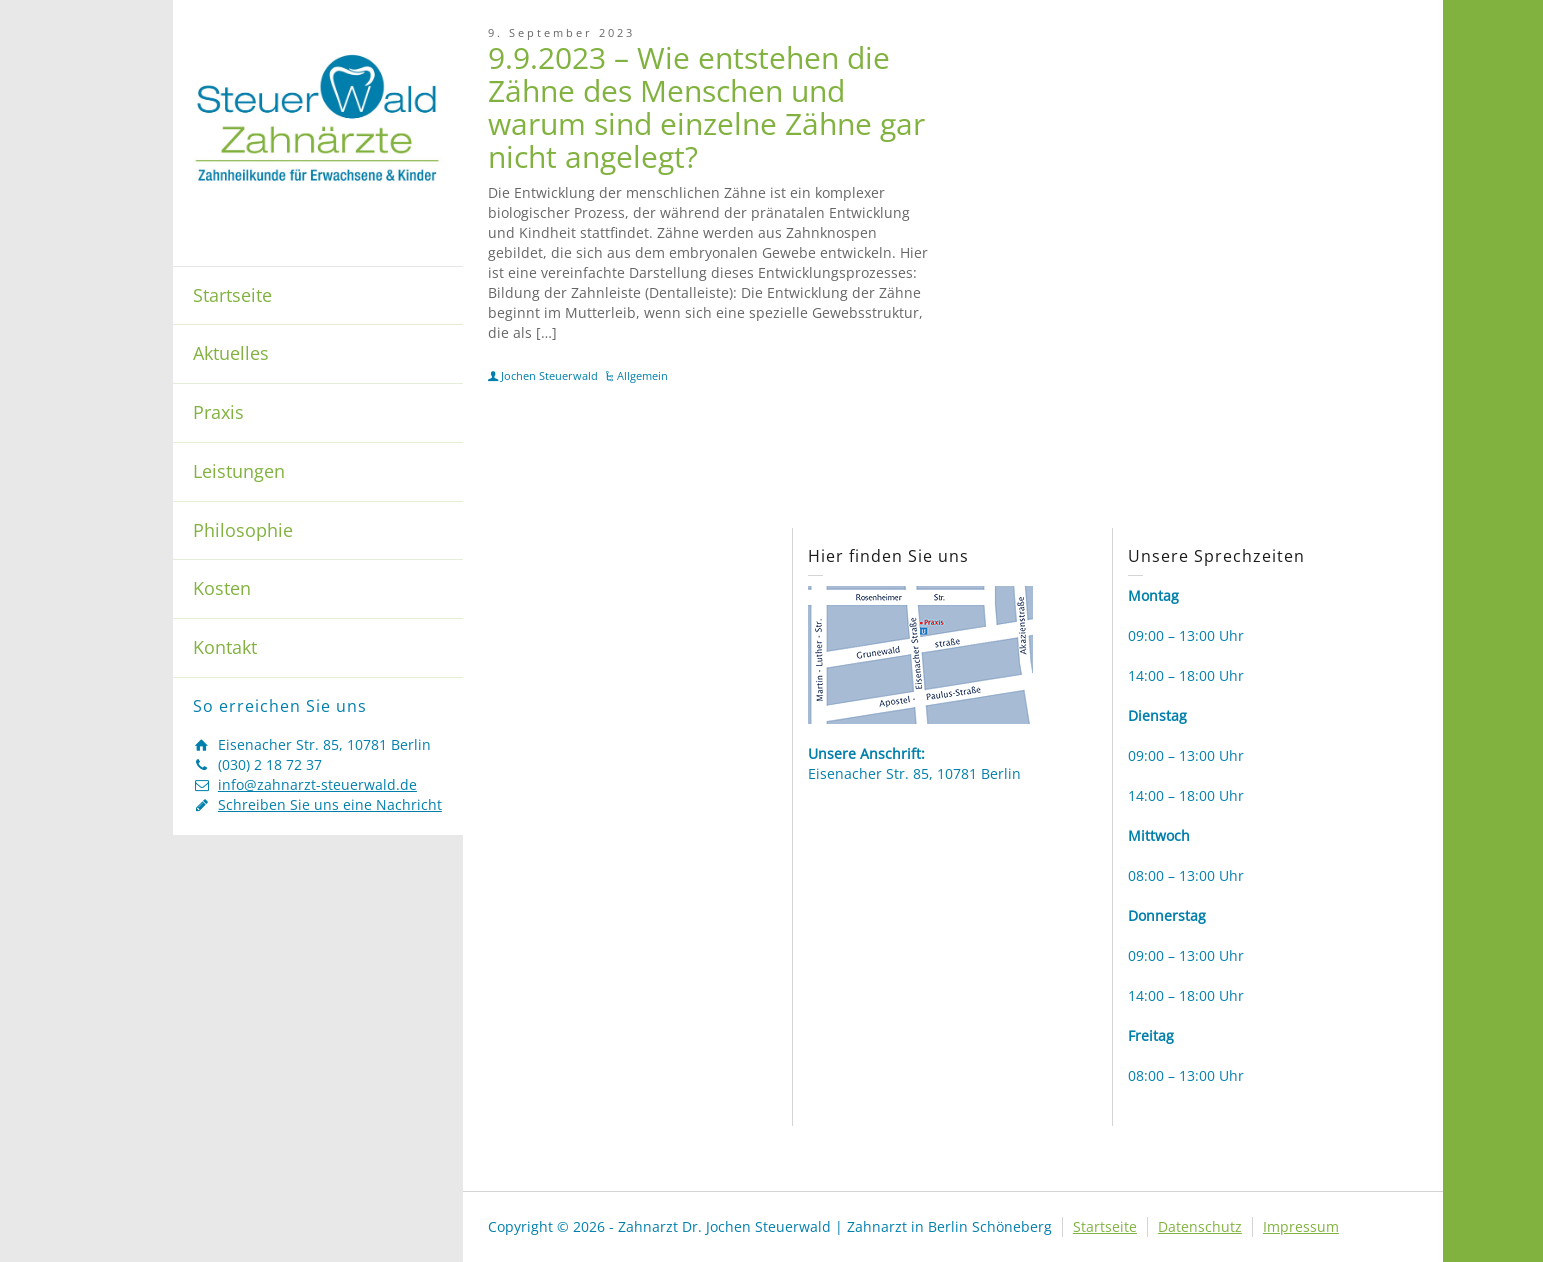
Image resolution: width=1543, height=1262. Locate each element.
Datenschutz (1200, 1226)
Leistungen (239, 471)
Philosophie (243, 530)
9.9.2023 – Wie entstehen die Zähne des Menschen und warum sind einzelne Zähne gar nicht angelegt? (706, 107)
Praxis (218, 412)
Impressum (1301, 1226)
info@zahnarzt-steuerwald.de (317, 784)
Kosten (222, 588)
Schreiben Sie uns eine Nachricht (330, 804)
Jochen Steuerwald (549, 375)
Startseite (232, 295)
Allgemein (642, 375)
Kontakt (225, 647)
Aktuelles (231, 353)
